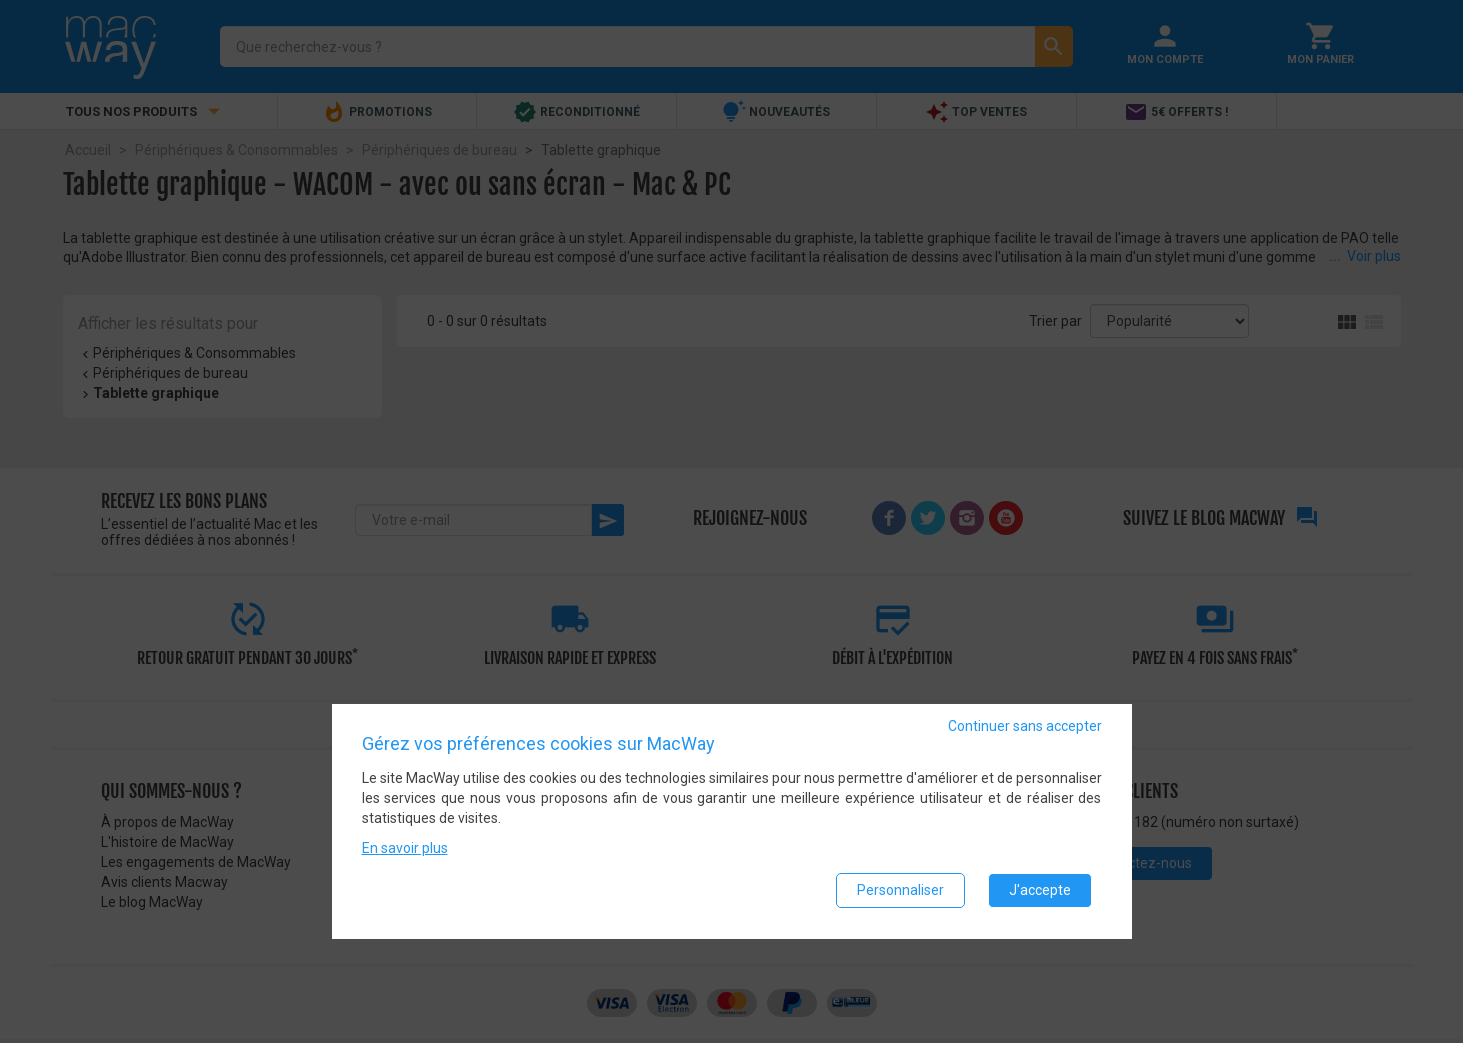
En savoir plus (405, 849)
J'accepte (1040, 891)
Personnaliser (900, 891)
